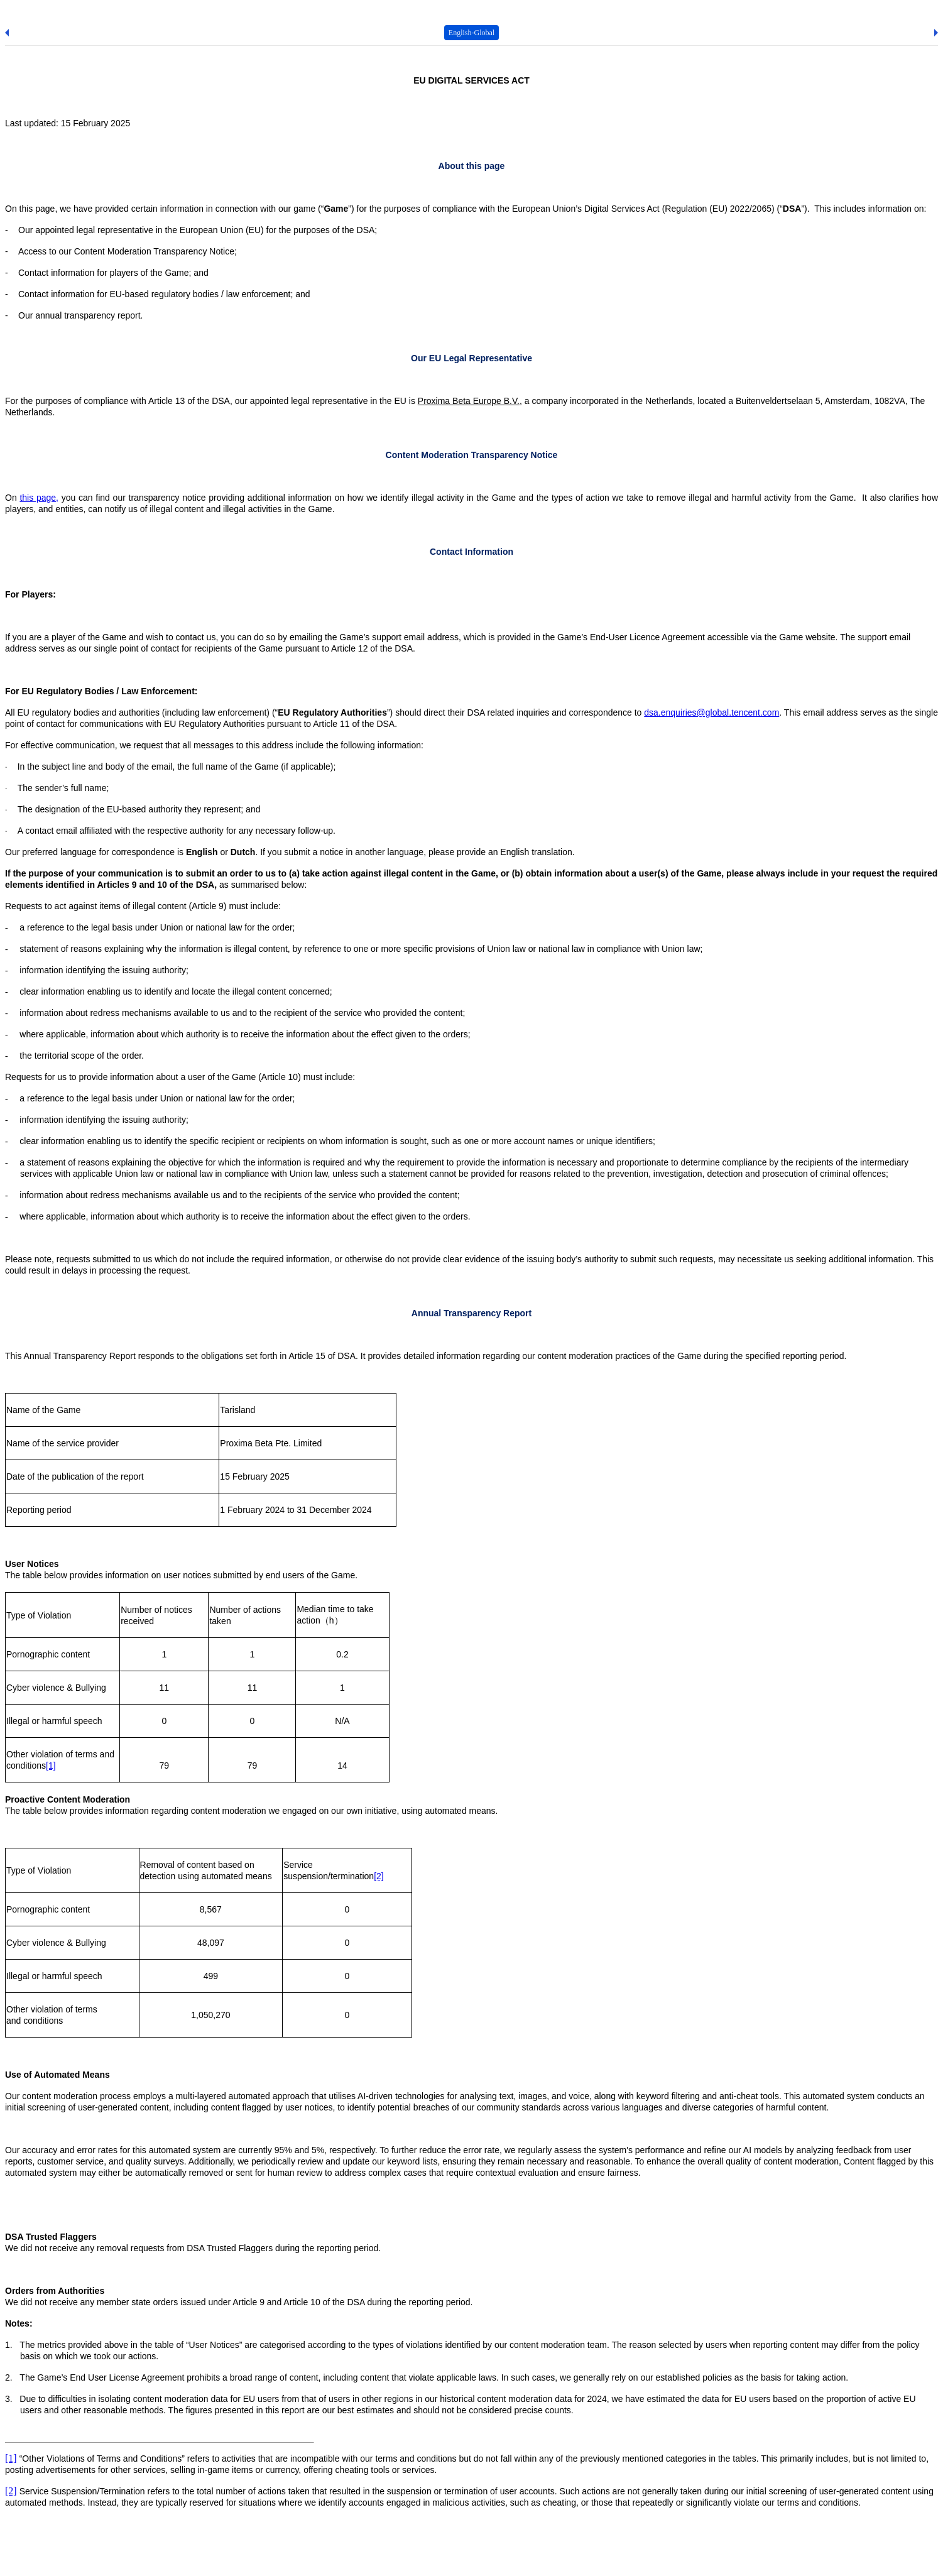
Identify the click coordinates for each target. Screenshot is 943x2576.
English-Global (471, 32)
